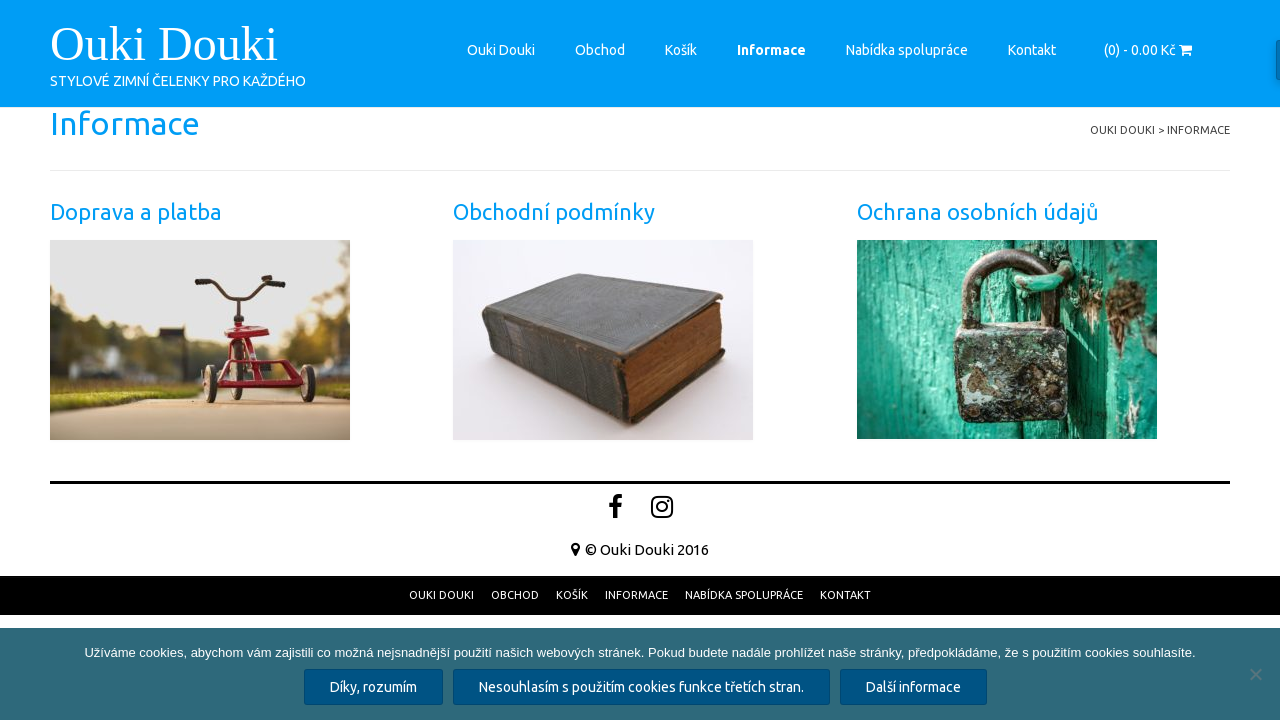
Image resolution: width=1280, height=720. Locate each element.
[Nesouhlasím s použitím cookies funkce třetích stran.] (1255, 674)
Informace (771, 50)
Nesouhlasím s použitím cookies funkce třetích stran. (641, 687)
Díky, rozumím (373, 687)
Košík (681, 50)
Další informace (913, 687)
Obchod (600, 50)
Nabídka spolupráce (907, 50)
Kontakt (1032, 50)
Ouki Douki (164, 44)
